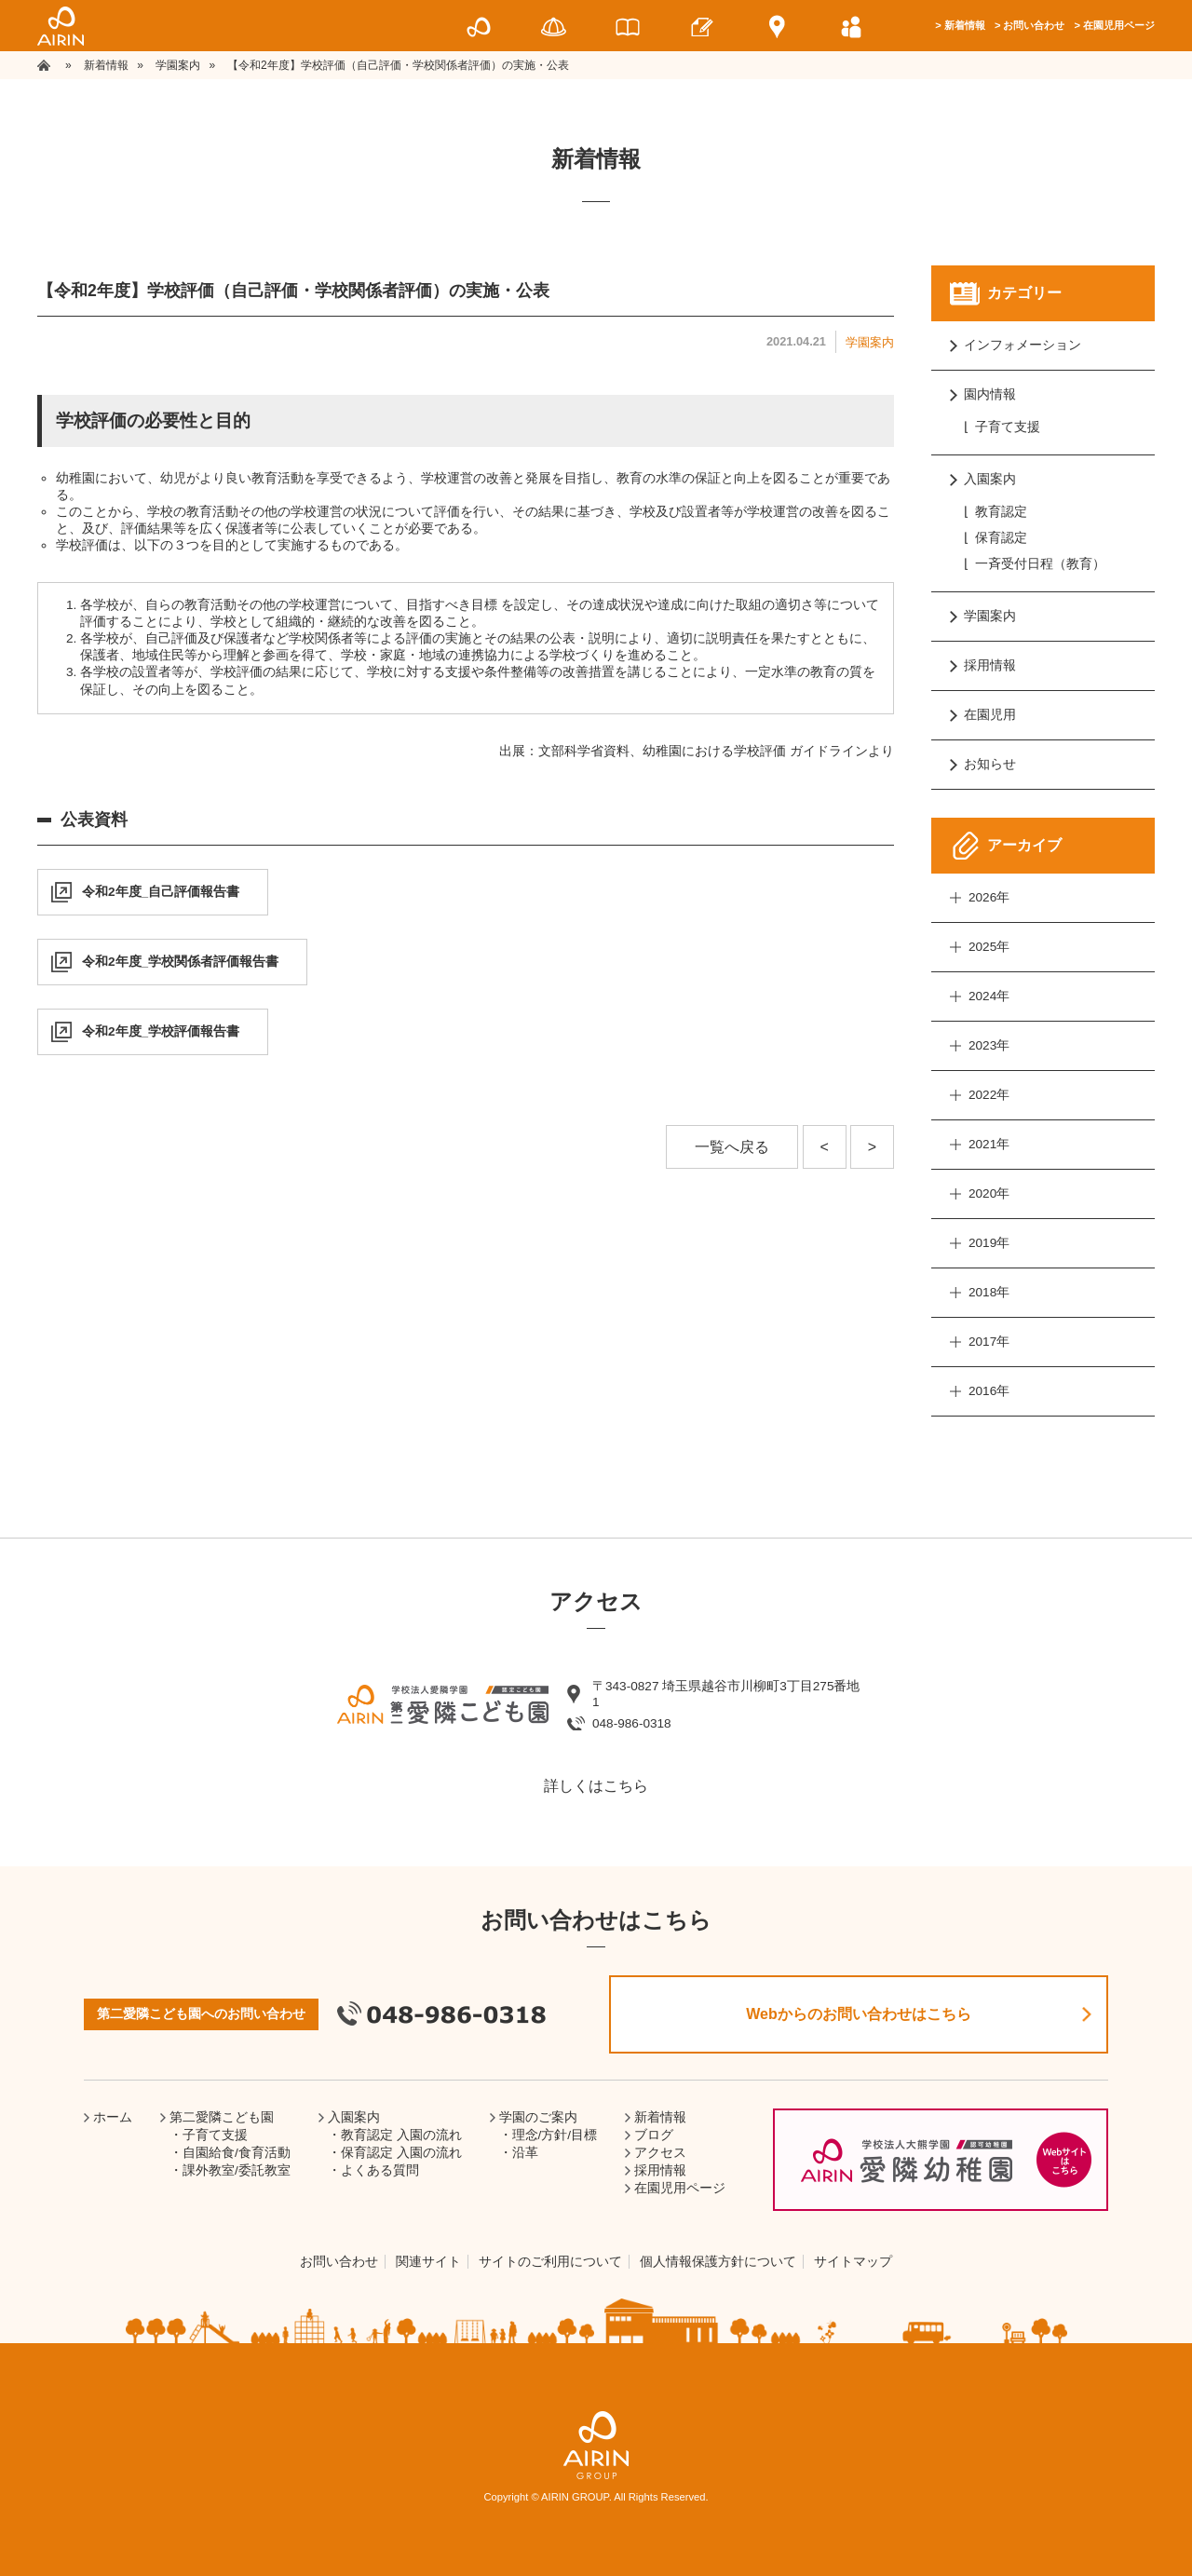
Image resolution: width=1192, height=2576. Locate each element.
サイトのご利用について (550, 2262)
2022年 (988, 1095)
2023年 (988, 1045)
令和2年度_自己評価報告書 (160, 892)
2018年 (988, 1292)
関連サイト (428, 2262)
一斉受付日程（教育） (1040, 564)
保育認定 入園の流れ (401, 2153)
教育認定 (1001, 512)
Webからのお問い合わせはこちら (858, 2014)
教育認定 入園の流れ (401, 2135)
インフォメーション (1022, 345)
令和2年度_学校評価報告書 (160, 1031)
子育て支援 (1007, 427)
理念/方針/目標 (555, 2135)
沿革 (525, 2153)
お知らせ (990, 764)
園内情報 (990, 394)
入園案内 (990, 479)
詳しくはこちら (596, 1786)
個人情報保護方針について (718, 2262)
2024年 (988, 996)
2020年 (988, 1193)
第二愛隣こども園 (221, 2117)
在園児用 (990, 715)
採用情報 (990, 665)
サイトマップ (853, 2262)
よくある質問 (380, 2170)
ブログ (653, 2135)
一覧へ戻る (732, 1147)
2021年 (988, 1144)
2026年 (988, 897)
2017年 (988, 1342)
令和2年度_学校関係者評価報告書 (180, 962)
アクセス (660, 2153)
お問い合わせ (1033, 25)
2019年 (988, 1243)
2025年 (988, 947)
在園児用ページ (1119, 25)
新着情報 (964, 25)
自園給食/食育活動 (237, 2153)
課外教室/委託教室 (237, 2170)
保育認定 (1001, 538)
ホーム (112, 2117)
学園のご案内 (538, 2117)
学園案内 (870, 342)
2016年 (988, 1391)
